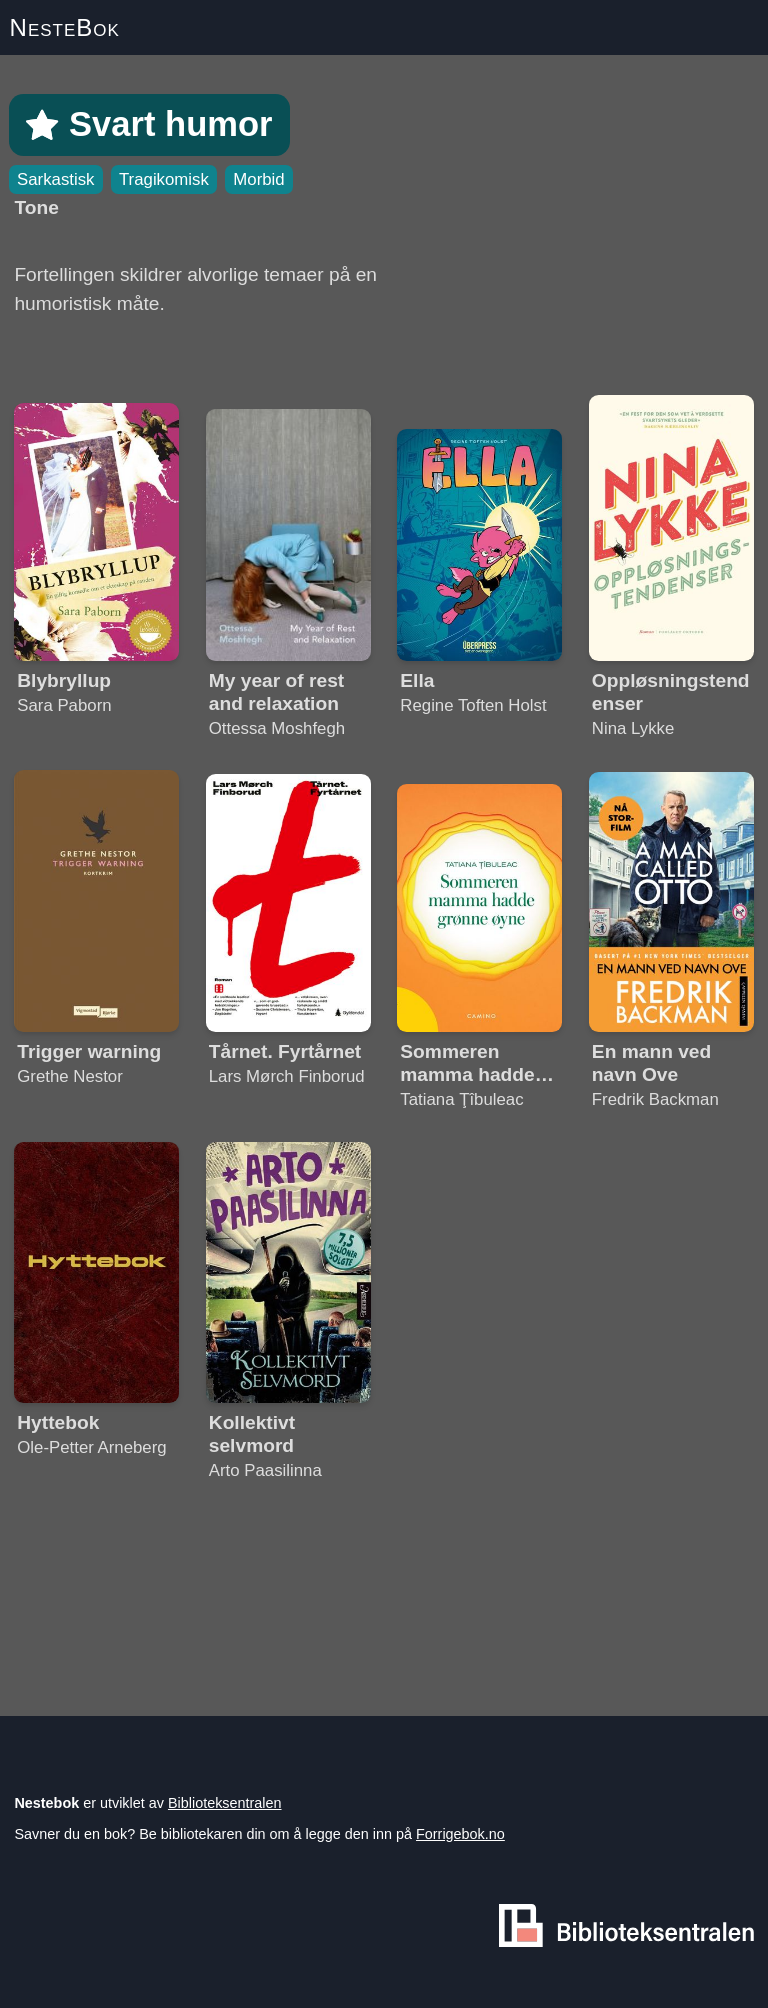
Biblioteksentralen (225, 1803)
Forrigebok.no (460, 1834)
